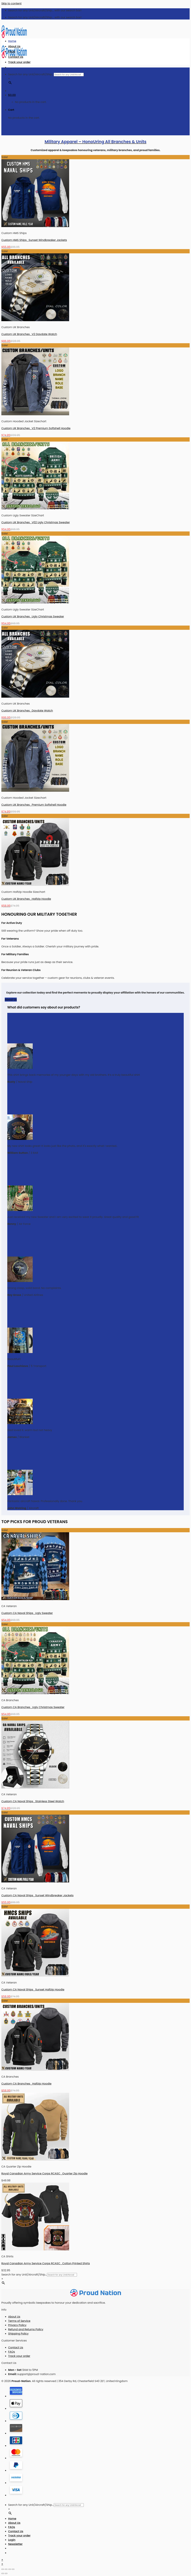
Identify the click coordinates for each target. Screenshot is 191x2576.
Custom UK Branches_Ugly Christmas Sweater (32, 616)
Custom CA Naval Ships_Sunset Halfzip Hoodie (32, 1989)
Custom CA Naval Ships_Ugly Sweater (27, 1613)
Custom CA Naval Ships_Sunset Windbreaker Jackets (37, 1895)
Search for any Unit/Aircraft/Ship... (31, 74)
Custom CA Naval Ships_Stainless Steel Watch (32, 1801)
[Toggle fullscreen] (9, 2569)
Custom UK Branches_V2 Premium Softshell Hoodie (36, 428)
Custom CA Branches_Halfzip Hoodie (26, 2084)
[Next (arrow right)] (6, 2573)
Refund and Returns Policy (25, 2329)
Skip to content (11, 3)
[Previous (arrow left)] (2, 2573)
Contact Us (15, 57)
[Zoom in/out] (13, 2569)
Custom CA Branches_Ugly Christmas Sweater (32, 1707)
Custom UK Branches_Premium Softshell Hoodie (33, 805)
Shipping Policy (18, 2334)
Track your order (19, 62)
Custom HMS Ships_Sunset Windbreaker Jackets (34, 240)
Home (12, 41)
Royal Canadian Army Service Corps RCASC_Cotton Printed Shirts (45, 2263)
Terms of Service (19, 2321)
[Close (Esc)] (2, 2569)
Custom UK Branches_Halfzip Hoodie (26, 899)
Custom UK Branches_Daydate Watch (27, 711)
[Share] (6, 2569)
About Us (14, 46)
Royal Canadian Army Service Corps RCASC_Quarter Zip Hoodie (44, 2173)
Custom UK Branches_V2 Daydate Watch (29, 334)
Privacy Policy (17, 2325)
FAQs (11, 52)
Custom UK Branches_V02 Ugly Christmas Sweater (35, 522)
